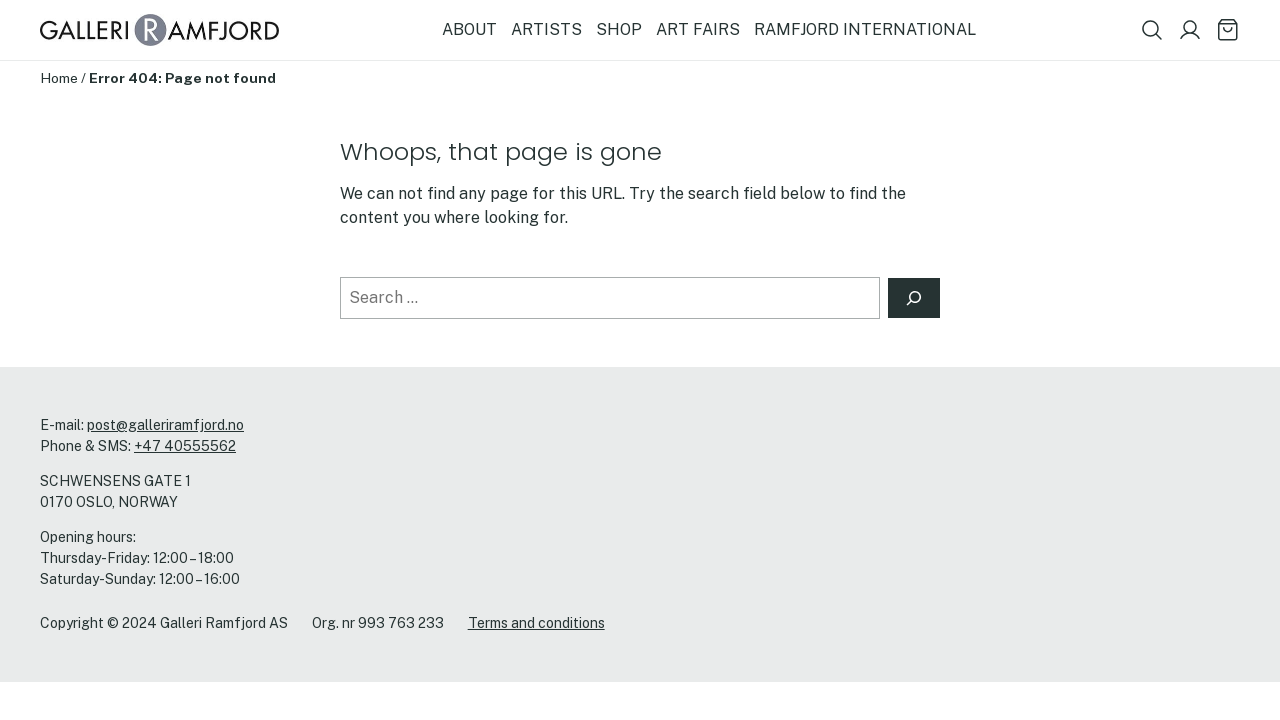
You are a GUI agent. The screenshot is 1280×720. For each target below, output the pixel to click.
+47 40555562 (185, 446)
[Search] (914, 298)
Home (59, 78)
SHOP (619, 29)
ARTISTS (546, 29)
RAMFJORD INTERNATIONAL (865, 29)
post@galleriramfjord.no (165, 425)
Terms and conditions (536, 623)
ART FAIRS (698, 29)
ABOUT (469, 29)
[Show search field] (1152, 30)
